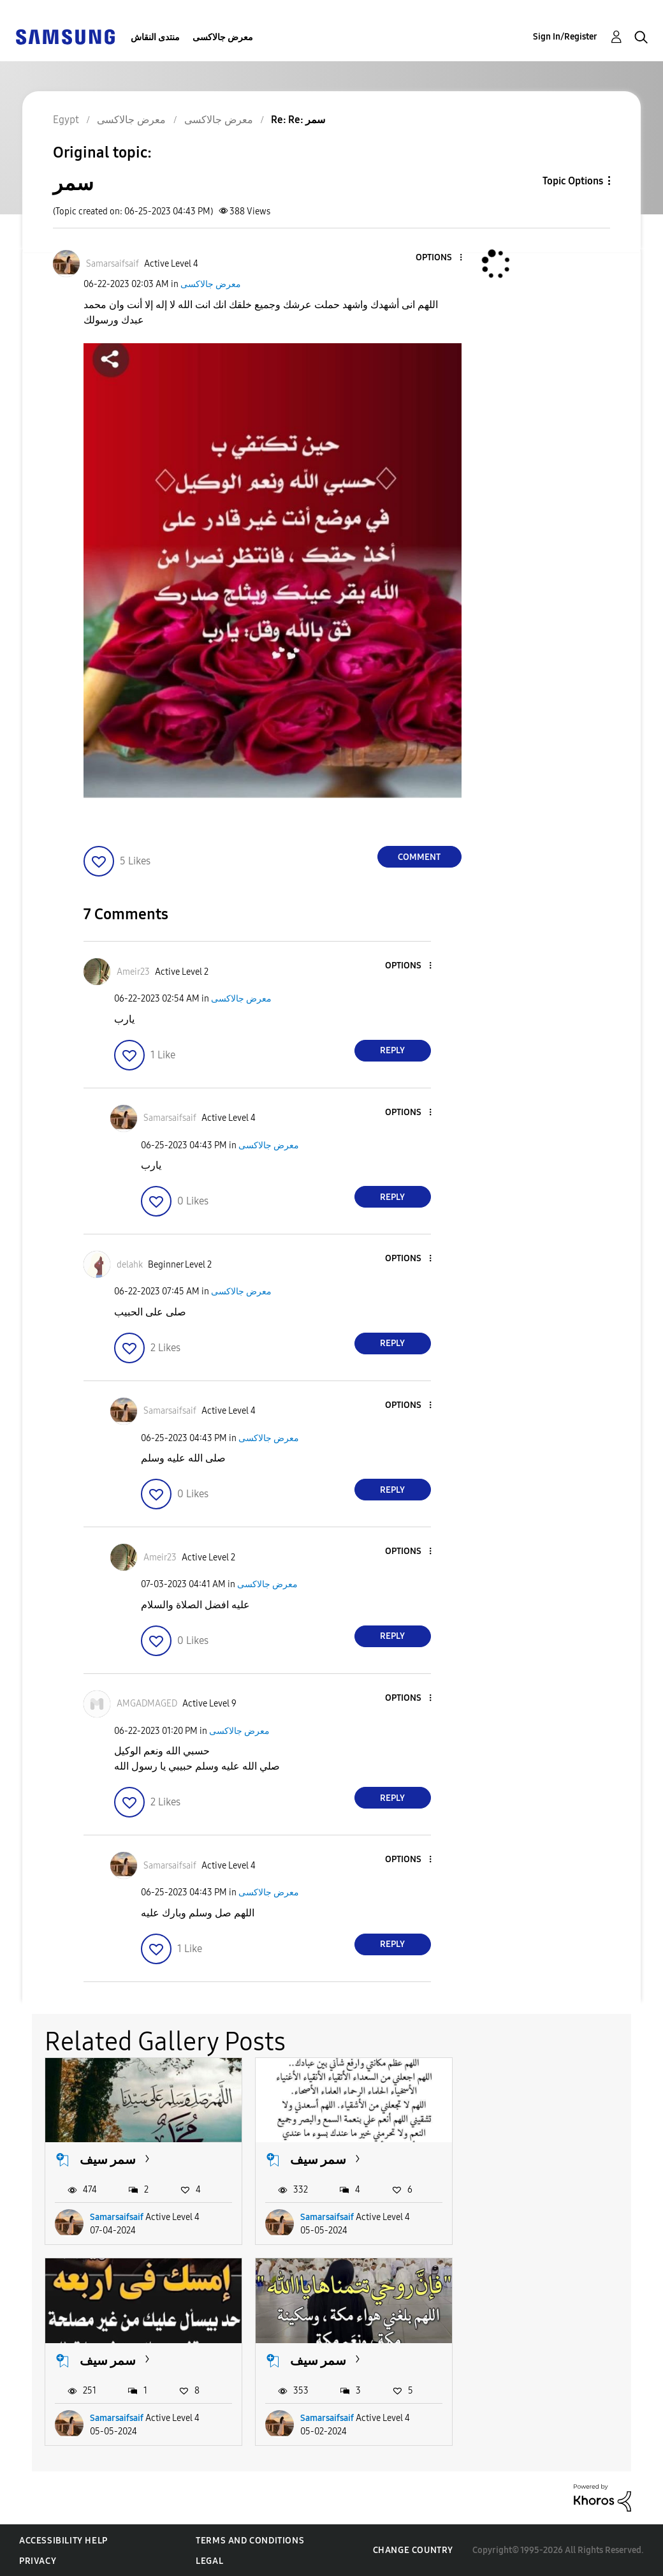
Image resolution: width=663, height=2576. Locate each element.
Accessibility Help (63, 2540)
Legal (209, 2560)
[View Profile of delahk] (130, 1264)
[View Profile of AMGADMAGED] (147, 1703)
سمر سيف (108, 2159)
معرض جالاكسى (223, 37)
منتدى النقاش (155, 37)
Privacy (37, 2560)
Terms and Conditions (250, 2540)
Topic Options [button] (573, 181)
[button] (439, 258)
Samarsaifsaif (116, 2217)
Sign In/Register (565, 36)
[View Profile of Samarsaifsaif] (112, 263)
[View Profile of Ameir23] (133, 971)
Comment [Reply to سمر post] (419, 857)
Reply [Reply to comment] (392, 1050)
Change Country (413, 2550)
